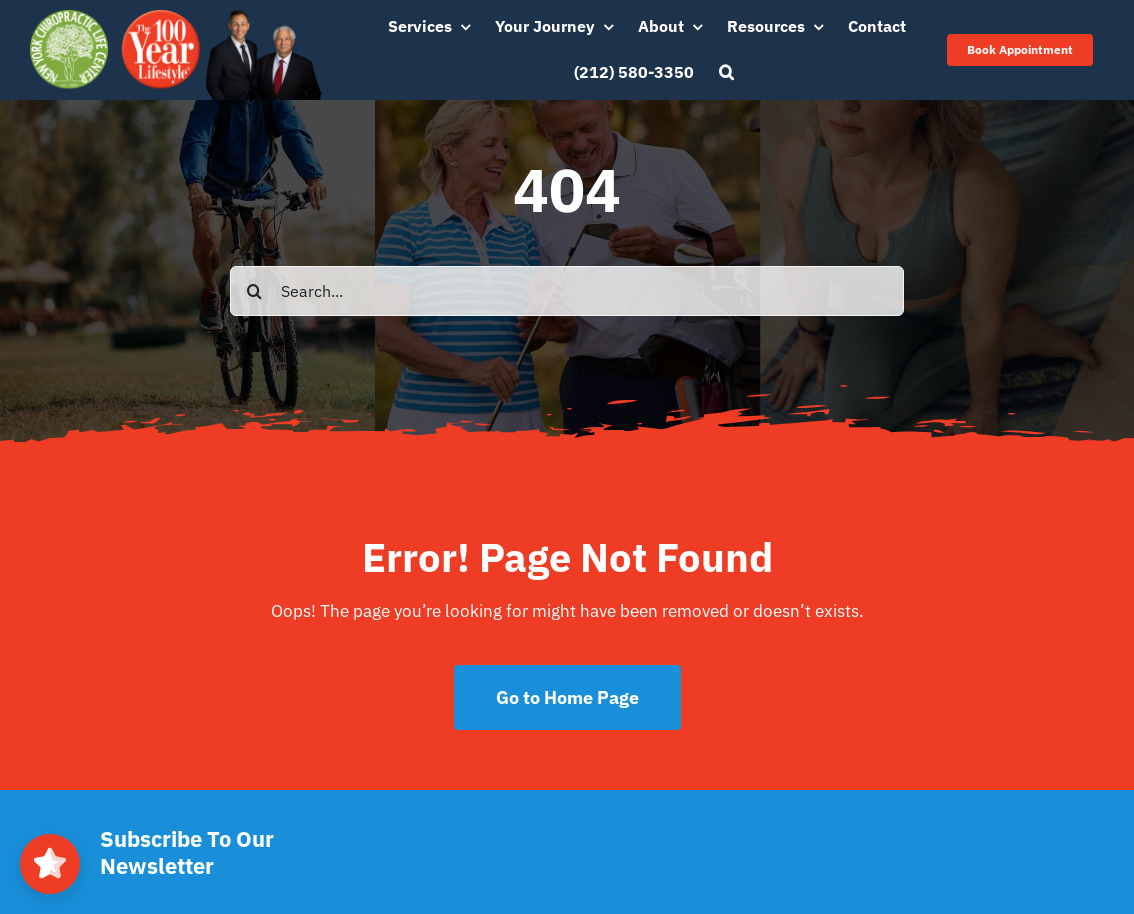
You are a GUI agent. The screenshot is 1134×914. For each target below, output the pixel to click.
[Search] (255, 291)
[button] (726, 73)
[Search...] (567, 291)
